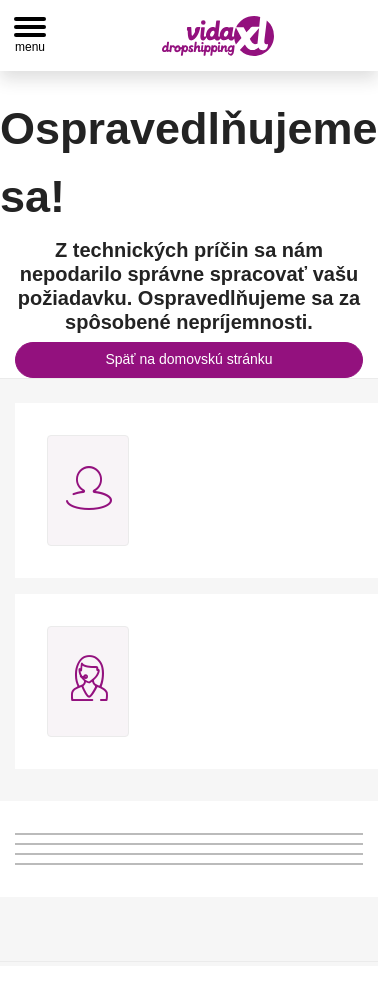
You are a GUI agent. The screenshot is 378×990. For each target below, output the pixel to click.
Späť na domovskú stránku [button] (188, 359)
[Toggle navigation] (30, 35)
